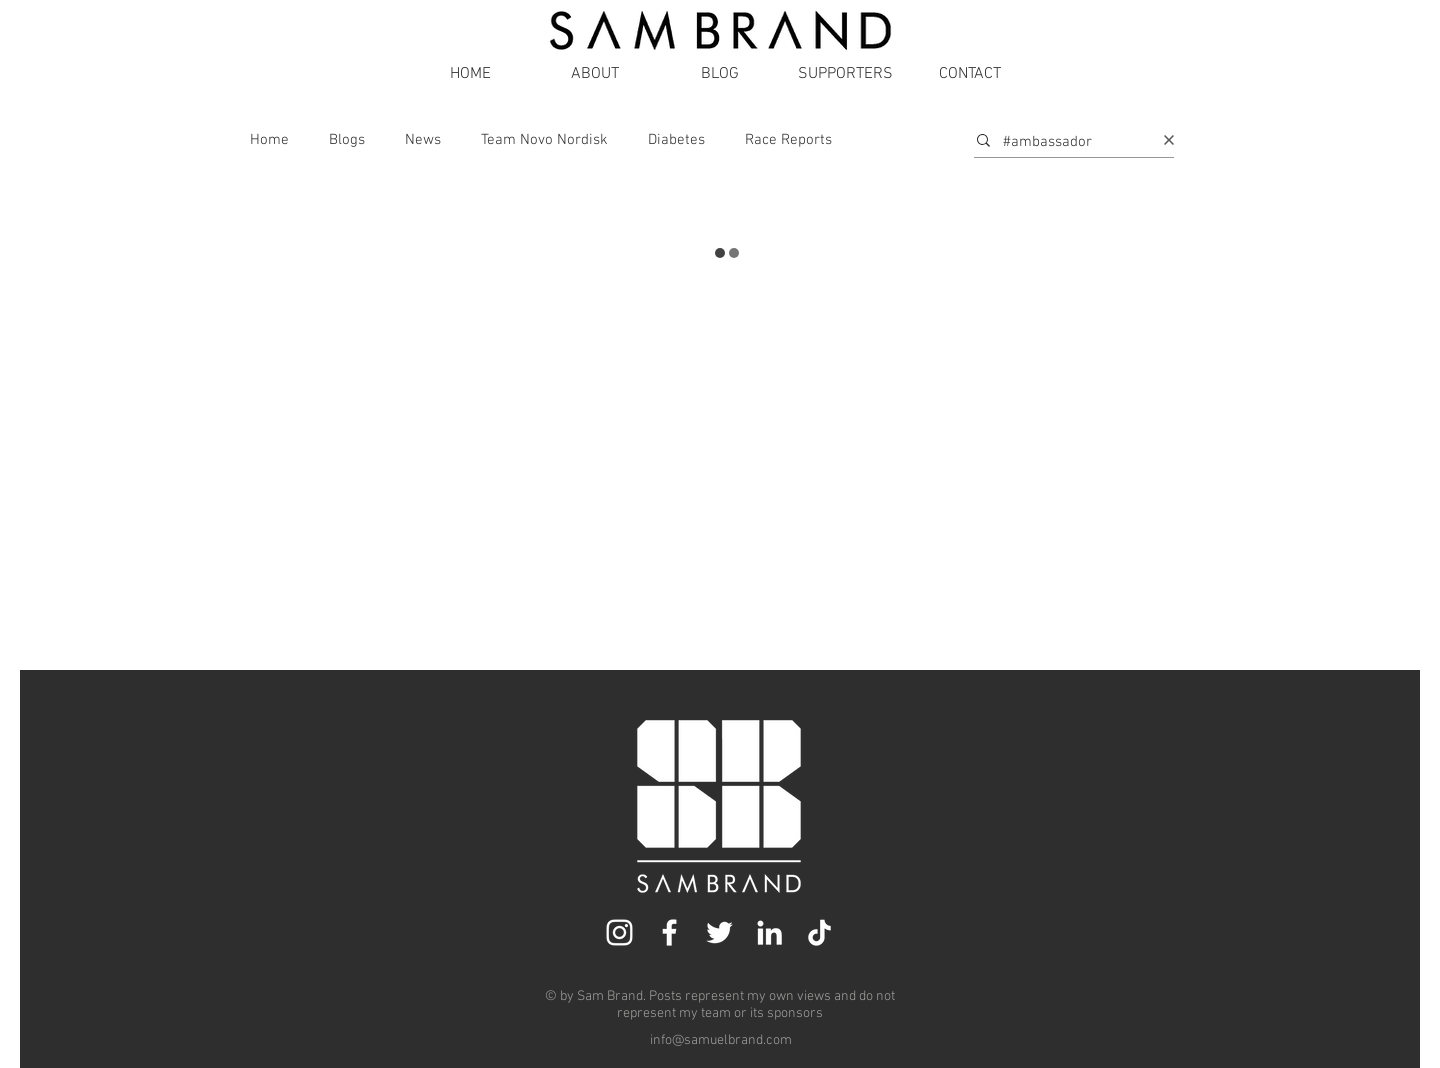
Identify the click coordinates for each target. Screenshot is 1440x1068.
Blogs (347, 140)
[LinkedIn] (769, 932)
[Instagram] (619, 932)
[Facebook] (669, 932)
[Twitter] (719, 932)
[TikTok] (819, 932)
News (423, 140)
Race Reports (788, 140)
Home (269, 140)
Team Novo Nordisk (544, 140)
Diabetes (676, 140)
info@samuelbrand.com (721, 1040)
